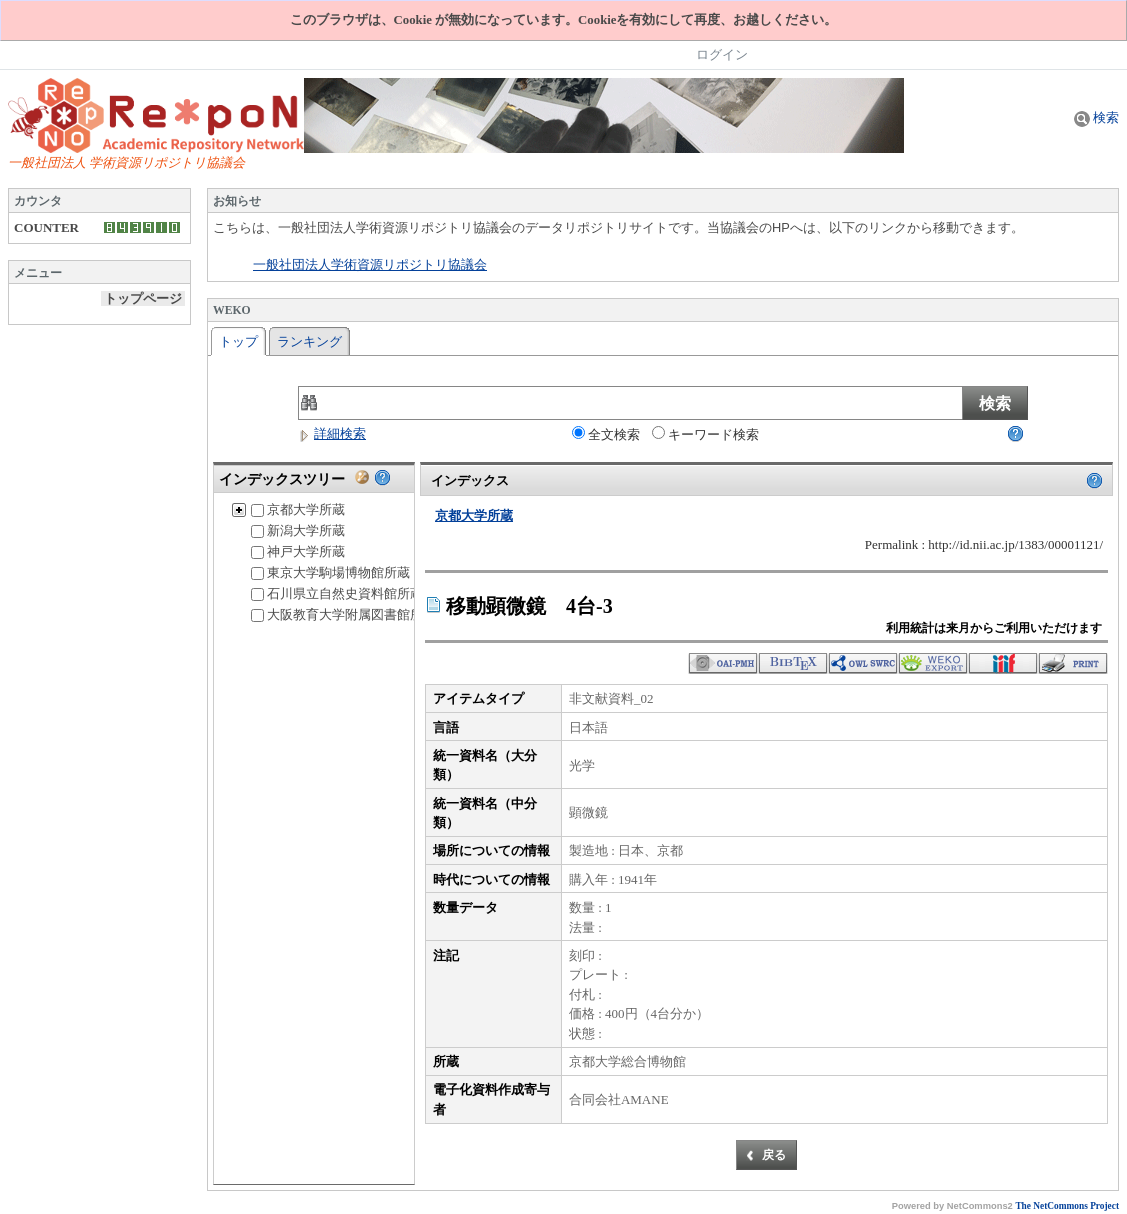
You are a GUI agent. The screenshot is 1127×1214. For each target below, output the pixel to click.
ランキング (309, 341)
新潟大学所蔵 (298, 530)
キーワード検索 (705, 434)
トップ (238, 341)
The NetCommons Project (1067, 1206)
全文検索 (606, 434)
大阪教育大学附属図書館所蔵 (343, 614)
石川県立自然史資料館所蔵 (337, 593)
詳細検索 (332, 433)
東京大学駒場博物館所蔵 (330, 572)
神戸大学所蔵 (298, 551)
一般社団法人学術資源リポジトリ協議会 (370, 265)
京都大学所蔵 (298, 509)
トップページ (143, 298)
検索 (1096, 117)
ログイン (722, 54)
